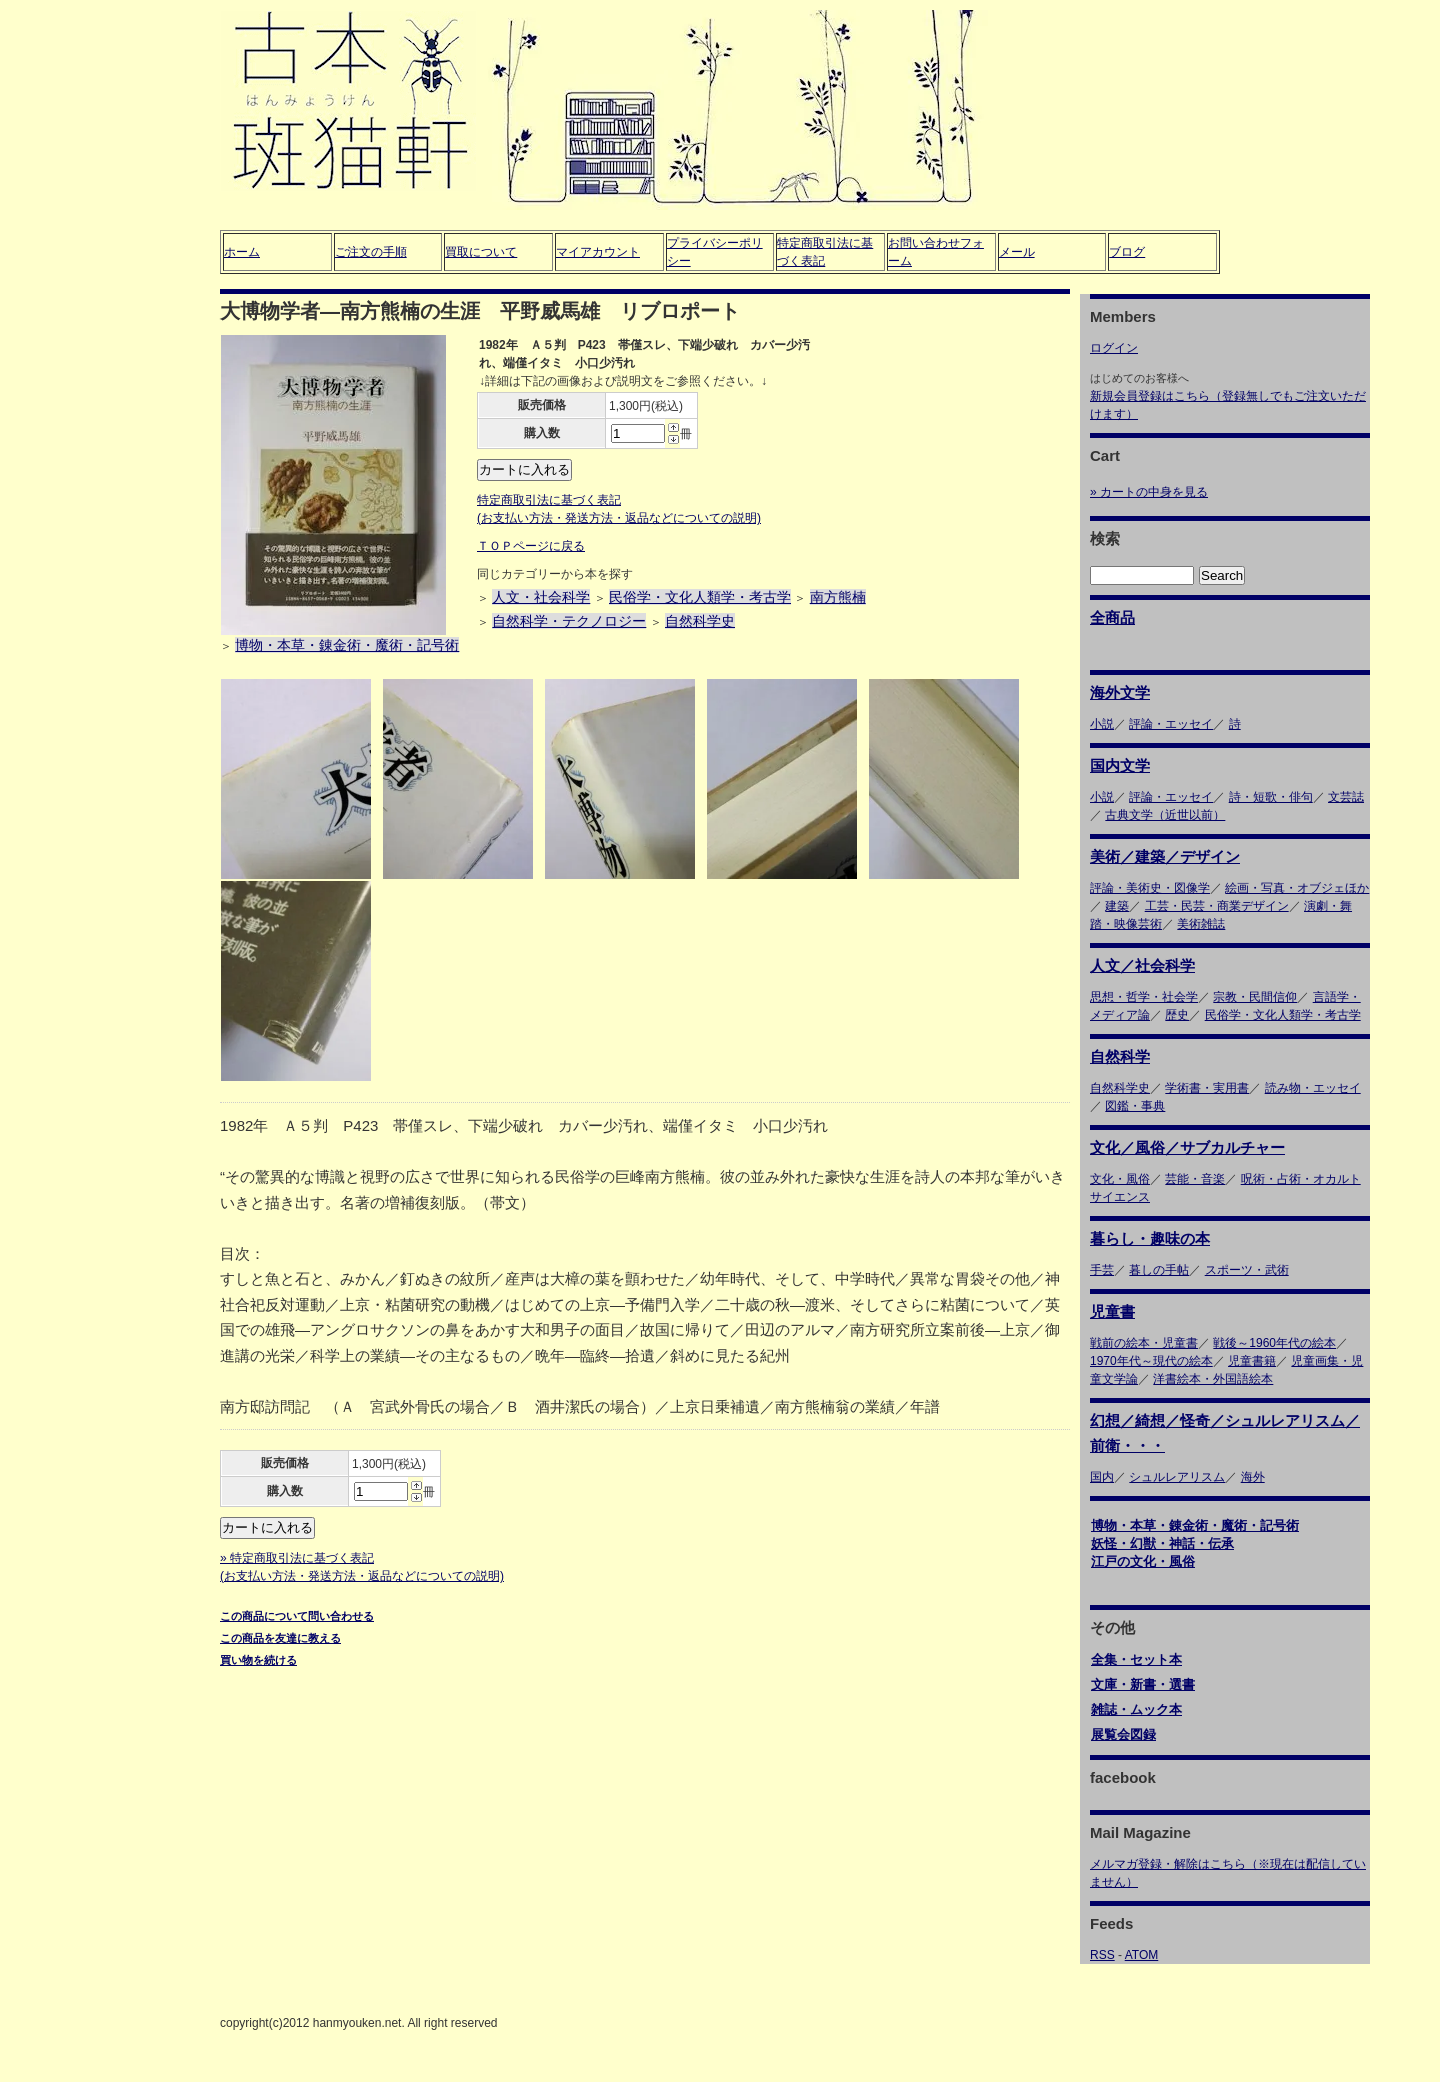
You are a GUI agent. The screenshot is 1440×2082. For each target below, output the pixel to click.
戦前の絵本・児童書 (1144, 1343)
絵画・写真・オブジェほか (1297, 888)
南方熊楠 (838, 597)
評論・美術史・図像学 (1150, 888)
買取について (481, 252)
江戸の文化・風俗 (1143, 1561)
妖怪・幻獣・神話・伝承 (1162, 1543)
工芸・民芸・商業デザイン (1217, 906)
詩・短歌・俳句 (1271, 797)
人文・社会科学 (541, 597)
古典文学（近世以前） (1165, 815)
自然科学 (1120, 1056)
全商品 (1112, 617)
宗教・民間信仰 (1255, 997)
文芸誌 (1346, 797)
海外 (1253, 1477)
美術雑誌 (1201, 924)
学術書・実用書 (1207, 1088)
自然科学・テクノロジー (569, 621)
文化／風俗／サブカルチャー (1187, 1147)
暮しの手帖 (1159, 1270)
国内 (1102, 1477)
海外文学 (1120, 692)
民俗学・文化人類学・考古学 (700, 597)
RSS (1102, 1955)
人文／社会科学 (1142, 965)
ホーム (242, 252)
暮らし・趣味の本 (1150, 1238)
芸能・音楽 (1195, 1179)
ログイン (1114, 348)
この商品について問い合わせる (297, 1616)
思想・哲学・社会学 (1144, 997)
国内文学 (1120, 765)
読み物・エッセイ (1313, 1088)
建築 (1117, 906)
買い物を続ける (258, 1660)
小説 (1102, 724)
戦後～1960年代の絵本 (1274, 1343)
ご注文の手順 (371, 252)
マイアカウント (598, 252)
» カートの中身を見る (1149, 492)
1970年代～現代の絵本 (1151, 1361)
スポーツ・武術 (1247, 1270)
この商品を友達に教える (280, 1638)
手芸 (1102, 1270)
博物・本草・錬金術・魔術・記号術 (347, 645)
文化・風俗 (1120, 1179)
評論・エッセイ (1171, 724)
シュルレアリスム (1177, 1477)
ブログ (1127, 252)
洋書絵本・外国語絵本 (1213, 1379)
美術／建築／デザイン (1165, 856)
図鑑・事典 (1135, 1106)
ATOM (1142, 1955)
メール (1017, 252)
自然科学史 (700, 621)
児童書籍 (1252, 1361)
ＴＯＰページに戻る (531, 546)
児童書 (1112, 1311)
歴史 (1177, 1015)
